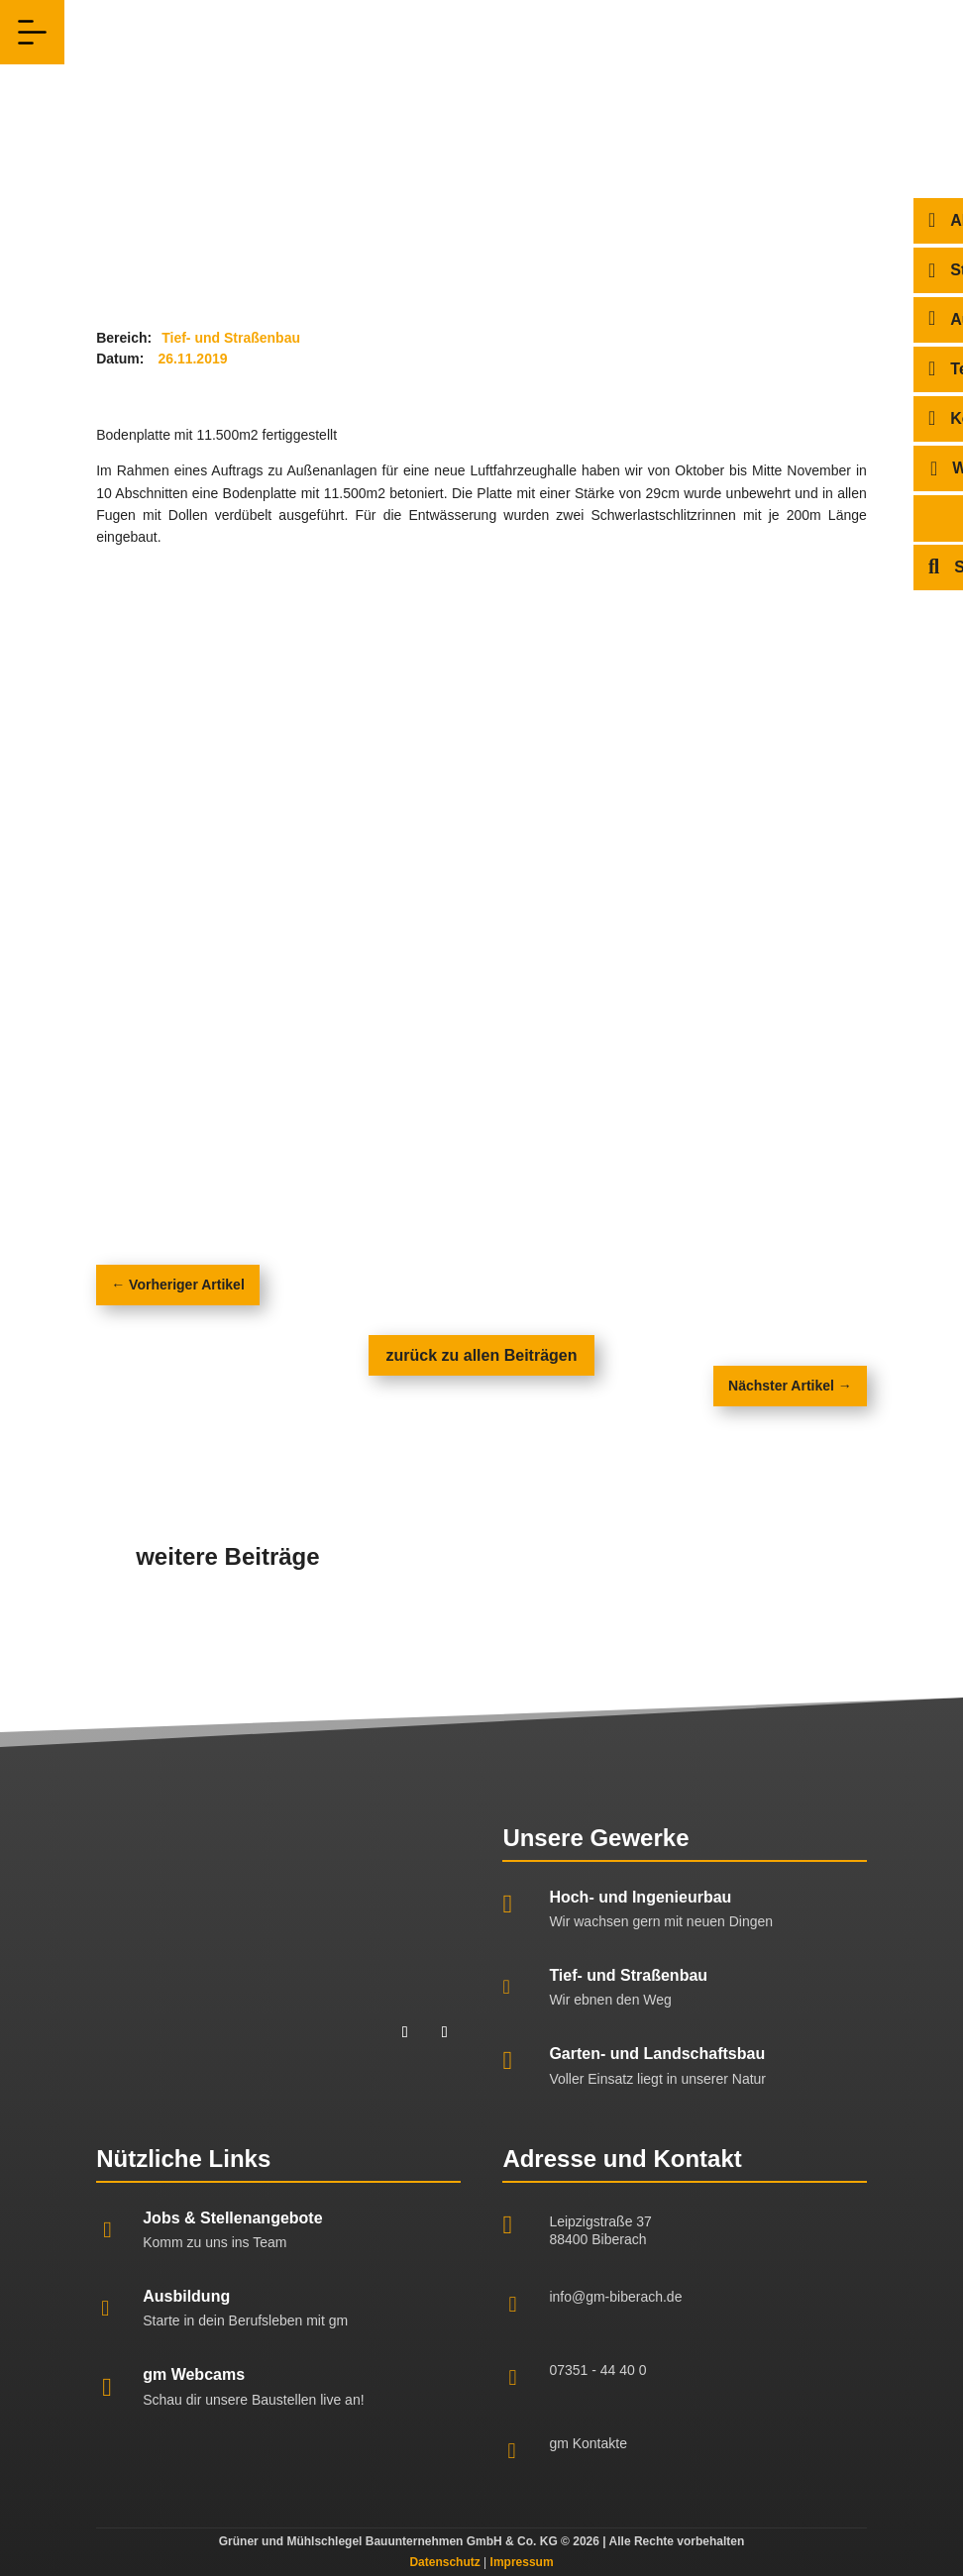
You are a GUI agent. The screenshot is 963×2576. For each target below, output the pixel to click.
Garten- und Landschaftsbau (657, 2053)
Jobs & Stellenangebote (232, 2218)
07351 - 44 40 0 (597, 2370)
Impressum (522, 2562)
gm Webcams (194, 2374)
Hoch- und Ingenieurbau (640, 1897)
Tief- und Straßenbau (628, 1975)
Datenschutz (444, 2562)
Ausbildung (186, 2296)
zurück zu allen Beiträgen (482, 1355)
